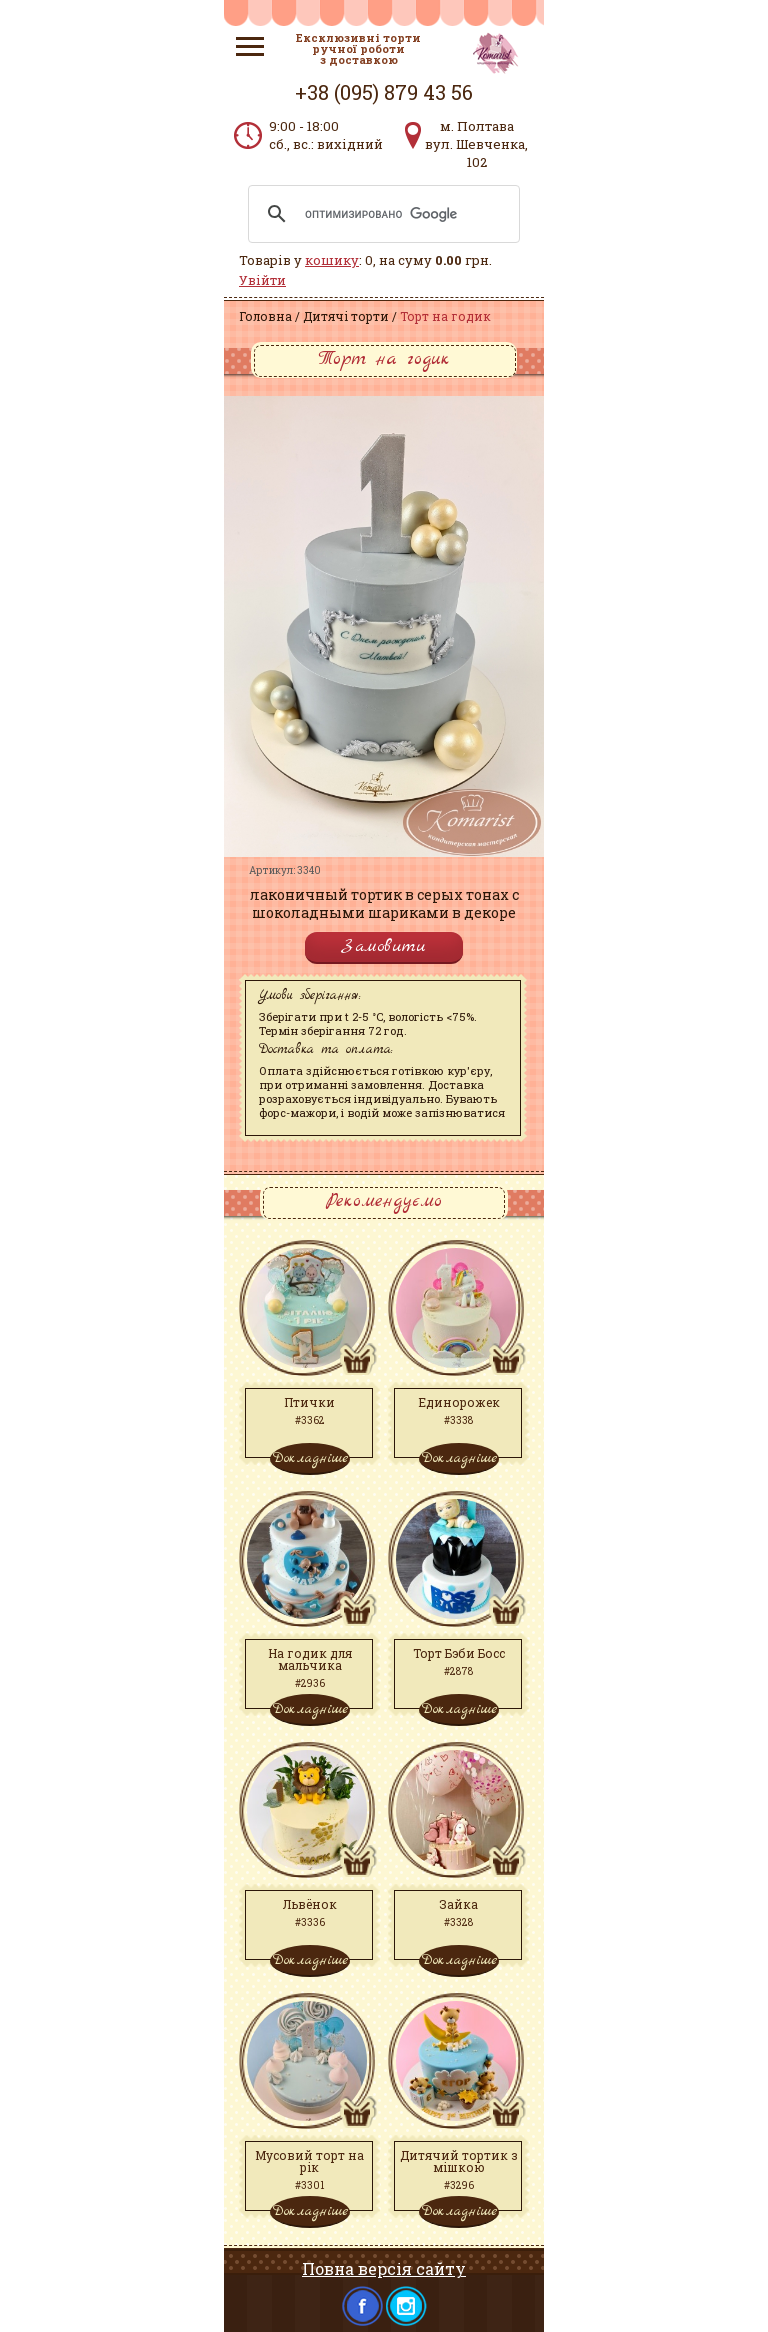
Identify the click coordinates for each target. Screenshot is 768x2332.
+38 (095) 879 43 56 (384, 92)
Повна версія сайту (384, 2268)
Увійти (262, 280)
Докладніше (310, 1458)
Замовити (384, 946)
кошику (332, 260)
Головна (265, 316)
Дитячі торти (346, 316)
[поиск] (381, 214)
